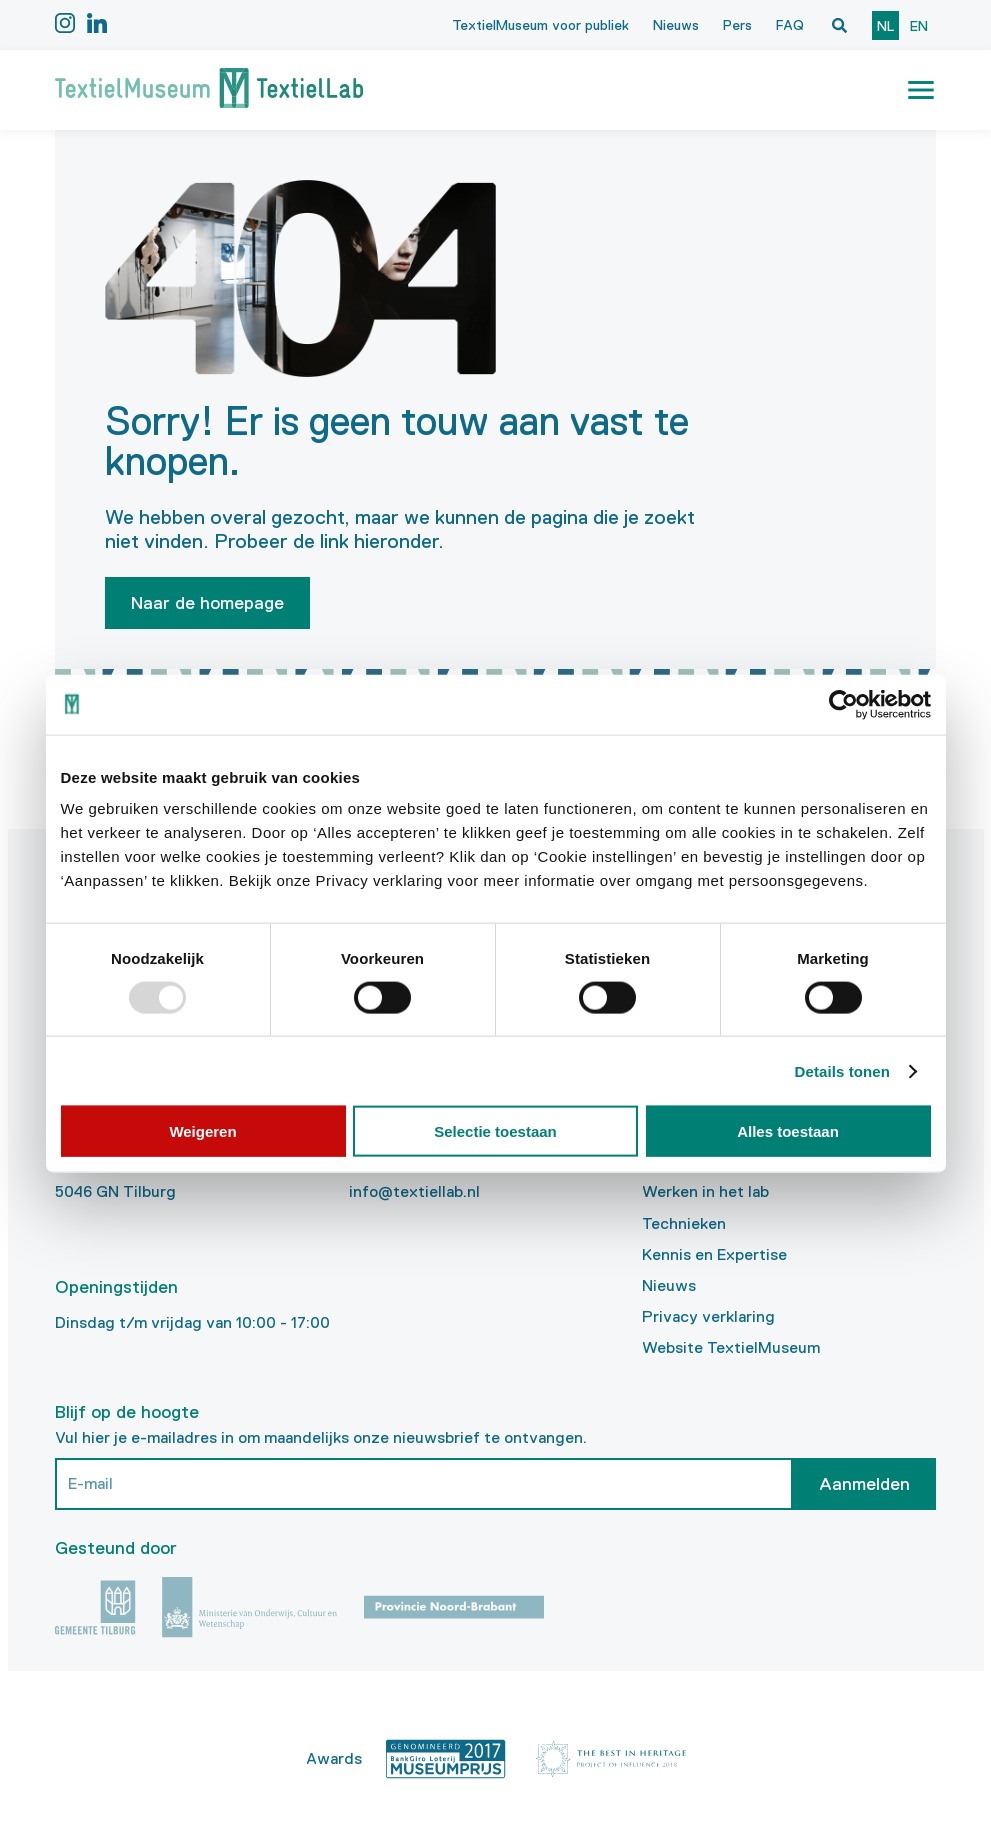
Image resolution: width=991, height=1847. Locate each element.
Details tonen (842, 1070)
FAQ (790, 25)
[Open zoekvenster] (839, 25)
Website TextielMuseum (731, 1347)
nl (885, 26)
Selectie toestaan (495, 1131)
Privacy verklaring (708, 1316)
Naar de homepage (207, 603)
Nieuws (676, 25)
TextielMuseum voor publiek (540, 25)
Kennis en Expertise (714, 1254)
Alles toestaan (788, 1131)
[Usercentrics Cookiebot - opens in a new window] (843, 704)
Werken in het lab (705, 1191)
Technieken (684, 1223)
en (919, 26)
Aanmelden (864, 1484)
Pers (737, 25)
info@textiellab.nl (414, 1191)
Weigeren (202, 1131)
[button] (921, 90)
